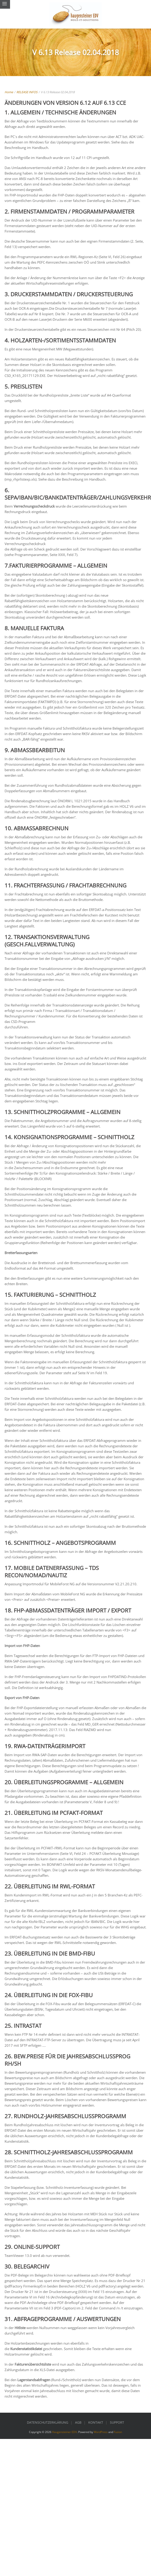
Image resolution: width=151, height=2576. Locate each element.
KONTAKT (95, 2422)
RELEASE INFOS (26, 92)
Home (9, 92)
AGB (78, 2422)
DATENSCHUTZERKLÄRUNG (47, 2422)
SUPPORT (117, 2422)
